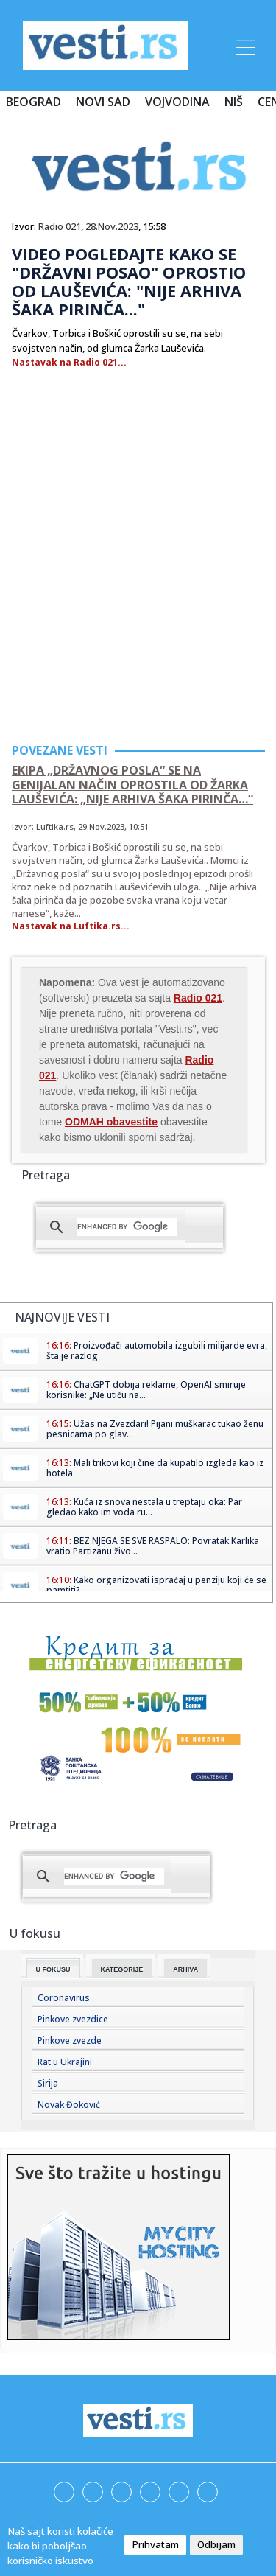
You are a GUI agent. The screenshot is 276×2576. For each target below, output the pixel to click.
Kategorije (122, 1969)
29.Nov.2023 (101, 826)
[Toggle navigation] (244, 45)
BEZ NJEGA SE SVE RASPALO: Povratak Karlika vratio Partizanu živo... (152, 1546)
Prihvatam (155, 2544)
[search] (127, 1227)
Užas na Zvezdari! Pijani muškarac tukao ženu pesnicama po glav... (154, 1428)
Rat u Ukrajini (65, 2062)
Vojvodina (177, 102)
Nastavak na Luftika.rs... (71, 926)
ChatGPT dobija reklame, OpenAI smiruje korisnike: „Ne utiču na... (146, 1389)
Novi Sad (103, 102)
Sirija (48, 2083)
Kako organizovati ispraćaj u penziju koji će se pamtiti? (156, 1585)
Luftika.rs (55, 826)
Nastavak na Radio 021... (69, 362)
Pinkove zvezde (70, 2040)
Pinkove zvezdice (73, 2019)
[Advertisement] (138, 582)
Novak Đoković (69, 2104)
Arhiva (185, 1969)
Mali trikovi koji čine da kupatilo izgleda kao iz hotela (154, 1467)
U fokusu (53, 1969)
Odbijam (216, 2544)
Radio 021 (59, 226)
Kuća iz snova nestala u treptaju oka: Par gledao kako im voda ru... (144, 1506)
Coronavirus (64, 1998)
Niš (233, 102)
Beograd (33, 102)
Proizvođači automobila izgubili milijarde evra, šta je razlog (156, 1350)
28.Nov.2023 (111, 226)
